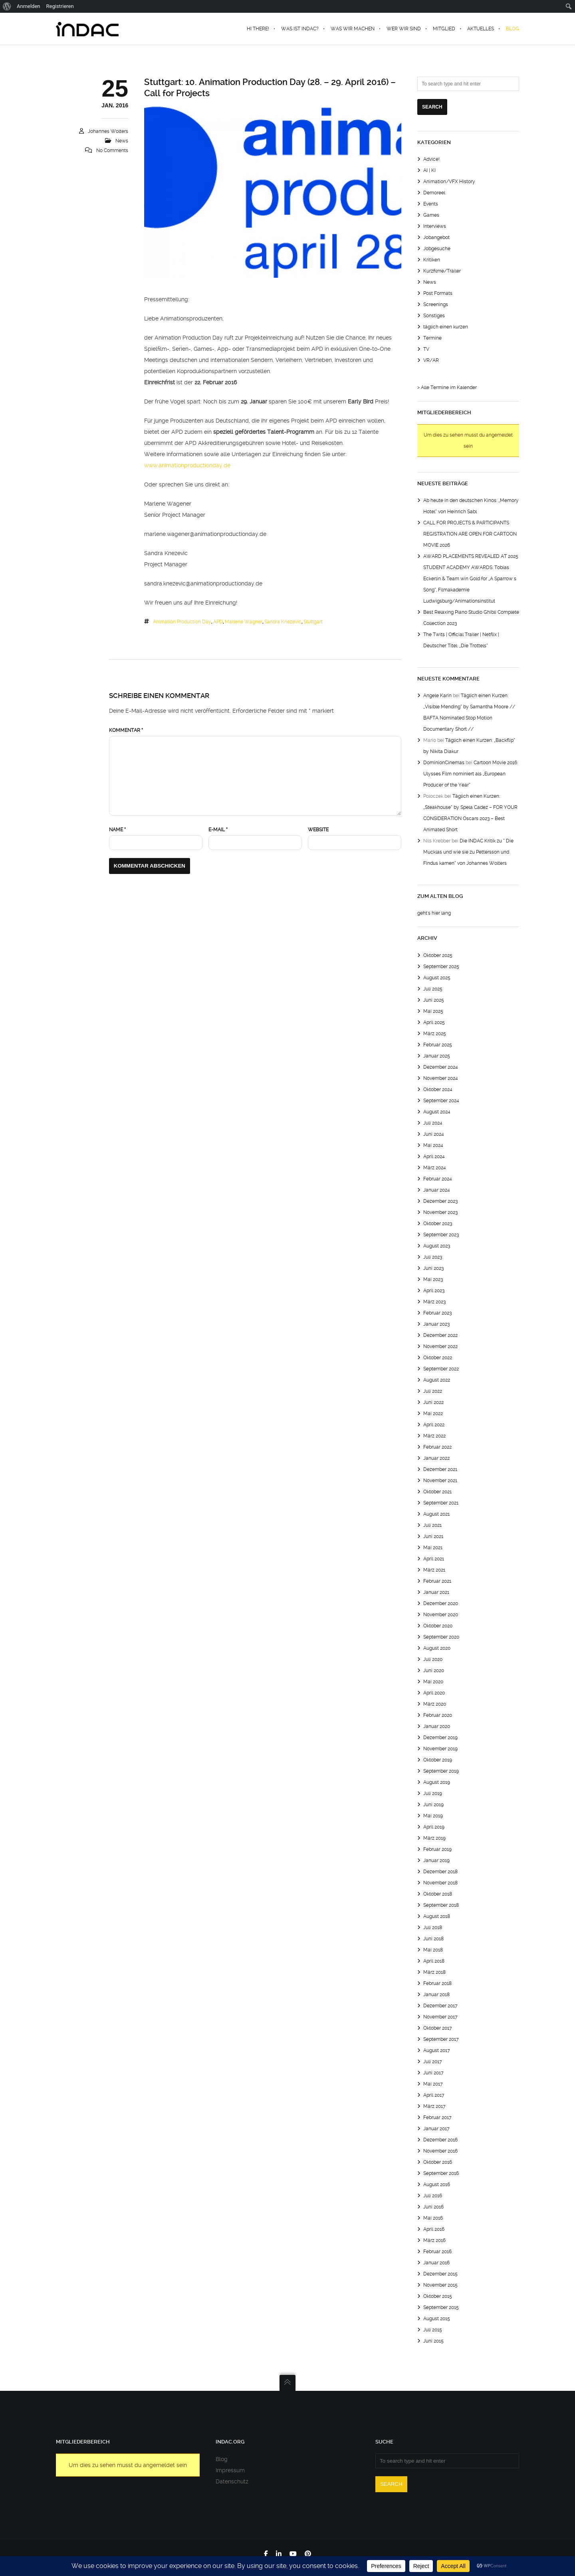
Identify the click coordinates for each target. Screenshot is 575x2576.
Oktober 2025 (437, 955)
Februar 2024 (437, 1179)
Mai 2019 (433, 1816)
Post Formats (437, 293)
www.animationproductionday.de (187, 465)
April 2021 (433, 1559)
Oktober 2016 (437, 2162)
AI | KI (429, 170)
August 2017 (436, 2050)
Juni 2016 (433, 2207)
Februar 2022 (437, 1447)
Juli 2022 (432, 1391)
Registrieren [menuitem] (60, 6)
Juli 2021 (432, 1525)
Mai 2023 (433, 1279)
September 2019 (441, 1771)
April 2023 (433, 1290)
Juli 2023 (432, 1257)
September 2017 (441, 2039)
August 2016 (436, 2184)
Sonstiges (434, 315)
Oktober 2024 (437, 1089)
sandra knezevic (282, 622)
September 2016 (441, 2173)
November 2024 (440, 1078)
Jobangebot (436, 237)
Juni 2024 (433, 1134)
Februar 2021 (437, 1581)
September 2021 (440, 1503)
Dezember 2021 (440, 1469)
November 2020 (440, 1614)
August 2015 (436, 2318)
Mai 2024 (433, 1145)
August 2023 (436, 1246)
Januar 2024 (436, 1190)
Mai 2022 (433, 1413)
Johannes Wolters (108, 131)
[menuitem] (7, 6)
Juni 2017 (433, 2073)
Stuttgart (313, 622)
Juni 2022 (433, 1402)
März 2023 (434, 1302)
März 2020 (434, 1704)
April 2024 (434, 1156)
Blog (222, 2459)
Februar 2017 (437, 2117)
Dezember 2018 (440, 1871)
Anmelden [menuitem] (28, 6)
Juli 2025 (432, 989)
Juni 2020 (433, 1670)
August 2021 (436, 1514)
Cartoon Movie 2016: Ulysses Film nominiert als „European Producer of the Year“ (470, 774)
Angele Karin (437, 695)
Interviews (434, 226)
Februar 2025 (437, 1045)
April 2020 (434, 1693)
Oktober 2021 (437, 1492)
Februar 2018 (437, 1983)
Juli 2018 (432, 1927)
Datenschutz (232, 2481)
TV (426, 349)
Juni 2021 (433, 1536)
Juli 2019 (432, 1793)
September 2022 (441, 1369)
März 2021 (434, 1570)
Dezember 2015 (440, 2274)
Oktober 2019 (437, 1760)
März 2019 (434, 1838)
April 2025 (434, 1022)
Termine (432, 338)
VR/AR (431, 360)
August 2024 (436, 1112)
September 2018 (441, 1905)
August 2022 (436, 1380)
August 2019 (436, 1782)
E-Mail (218, 829)
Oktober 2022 (437, 1357)
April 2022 (433, 1424)
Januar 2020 (436, 1726)
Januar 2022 (436, 1458)
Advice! (431, 159)
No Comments (112, 150)
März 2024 (434, 1167)
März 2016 (434, 2240)
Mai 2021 (432, 1547)
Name (117, 829)
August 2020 (436, 1648)
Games (431, 215)
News (121, 141)
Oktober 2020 (437, 1626)
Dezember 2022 (440, 1335)
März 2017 (434, 2106)
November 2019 (440, 1749)
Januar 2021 (436, 1592)
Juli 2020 (432, 1659)
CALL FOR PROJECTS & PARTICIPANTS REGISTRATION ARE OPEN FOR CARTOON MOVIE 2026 (470, 534)
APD (218, 622)
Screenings (435, 304)
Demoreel (434, 193)
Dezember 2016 (440, 2140)
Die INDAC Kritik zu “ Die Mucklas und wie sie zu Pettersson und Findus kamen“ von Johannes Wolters (468, 852)
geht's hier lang (434, 913)
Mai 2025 (433, 1011)
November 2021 (440, 1480)
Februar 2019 (437, 1849)
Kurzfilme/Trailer (442, 271)
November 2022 (440, 1346)
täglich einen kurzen (445, 327)
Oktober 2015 (437, 2296)
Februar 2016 (437, 2251)
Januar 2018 (436, 1994)
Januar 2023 (436, 1324)
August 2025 (436, 978)
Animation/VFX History (449, 181)
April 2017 (433, 2095)
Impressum (230, 2470)
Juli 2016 (432, 2195)
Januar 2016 (436, 2263)
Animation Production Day (182, 622)
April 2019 (433, 1827)
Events (430, 204)
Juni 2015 (433, 2341)
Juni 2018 (433, 1938)
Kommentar (126, 730)
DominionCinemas (443, 762)
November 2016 (440, 2151)
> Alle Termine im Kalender (447, 387)
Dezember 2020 (440, 1603)
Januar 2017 (436, 2128)
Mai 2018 (433, 1950)
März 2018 (434, 1972)
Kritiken (431, 260)
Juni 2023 (433, 1268)
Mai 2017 (433, 2084)
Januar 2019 (436, 1860)
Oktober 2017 (437, 2028)
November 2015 (440, 2285)
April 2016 (433, 2229)
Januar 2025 (436, 1056)
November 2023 (440, 1212)
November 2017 (440, 2017)
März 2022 (434, 1436)
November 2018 (440, 1883)
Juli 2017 (432, 2061)
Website (318, 829)
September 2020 (441, 1637)
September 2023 (441, 1235)
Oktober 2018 (437, 1894)
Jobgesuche (436, 248)
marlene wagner (243, 622)
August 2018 (436, 1916)
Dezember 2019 (440, 1737)
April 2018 (433, 1961)
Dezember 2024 (440, 1067)
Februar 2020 (437, 1715)
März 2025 (434, 1033)
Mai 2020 (433, 1681)
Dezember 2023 (440, 1201)
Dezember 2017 (440, 2006)
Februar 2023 (437, 1313)
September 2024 (441, 1100)
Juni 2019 (433, 1804)
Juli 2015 (432, 2330)
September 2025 (441, 966)
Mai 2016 (433, 2218)
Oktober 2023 (437, 1223)
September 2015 (441, 2307)
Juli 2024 (432, 1123)
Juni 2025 (433, 1000)
